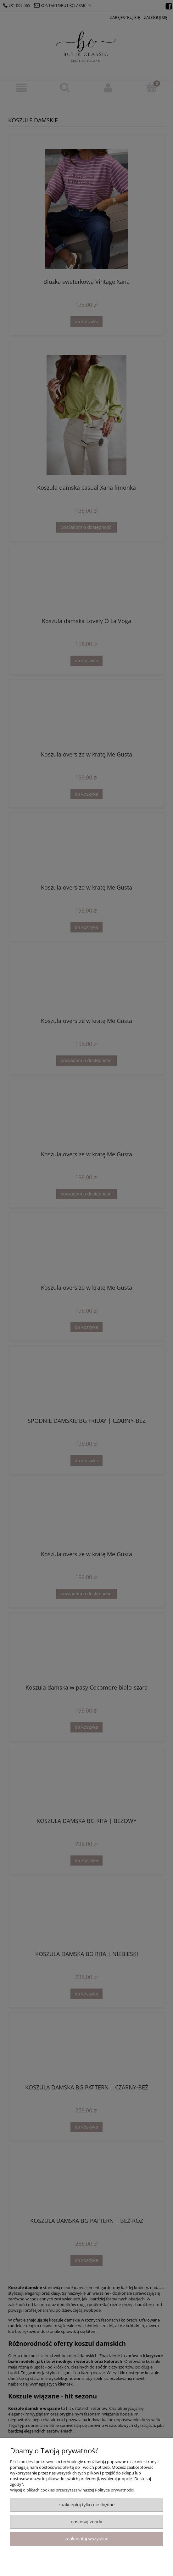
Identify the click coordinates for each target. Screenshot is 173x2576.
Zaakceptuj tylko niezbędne (86, 2504)
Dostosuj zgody (86, 2521)
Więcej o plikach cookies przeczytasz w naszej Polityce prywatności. (72, 2490)
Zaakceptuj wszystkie (86, 2538)
